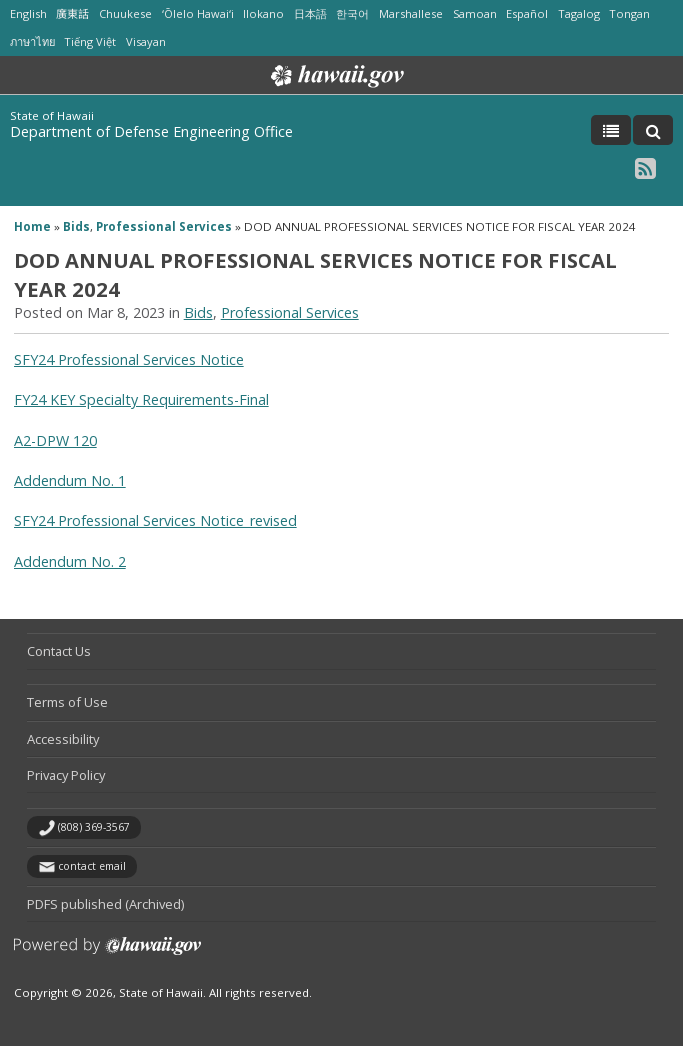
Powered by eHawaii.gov (107, 953)
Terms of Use (67, 702)
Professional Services (164, 226)
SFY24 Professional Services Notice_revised (155, 520)
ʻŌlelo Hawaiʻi (198, 13)
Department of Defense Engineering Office (151, 131)
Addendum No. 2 (70, 561)
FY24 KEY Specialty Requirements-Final (141, 399)
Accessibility (63, 739)
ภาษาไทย (32, 41)
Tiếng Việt (90, 41)
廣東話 (72, 13)
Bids (76, 226)
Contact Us (59, 651)
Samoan (475, 13)
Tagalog (579, 13)
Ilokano (263, 13)
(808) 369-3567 (94, 827)
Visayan (146, 41)
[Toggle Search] (653, 130)
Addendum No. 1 (70, 480)
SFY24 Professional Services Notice (129, 359)
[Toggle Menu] (611, 130)
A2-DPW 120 (55, 440)
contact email (92, 866)
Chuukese (125, 13)
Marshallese (411, 13)
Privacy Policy (66, 775)
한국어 (352, 13)
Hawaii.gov (335, 76)
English (28, 13)
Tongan (629, 13)
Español (527, 13)
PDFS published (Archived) (105, 904)
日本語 (310, 13)
